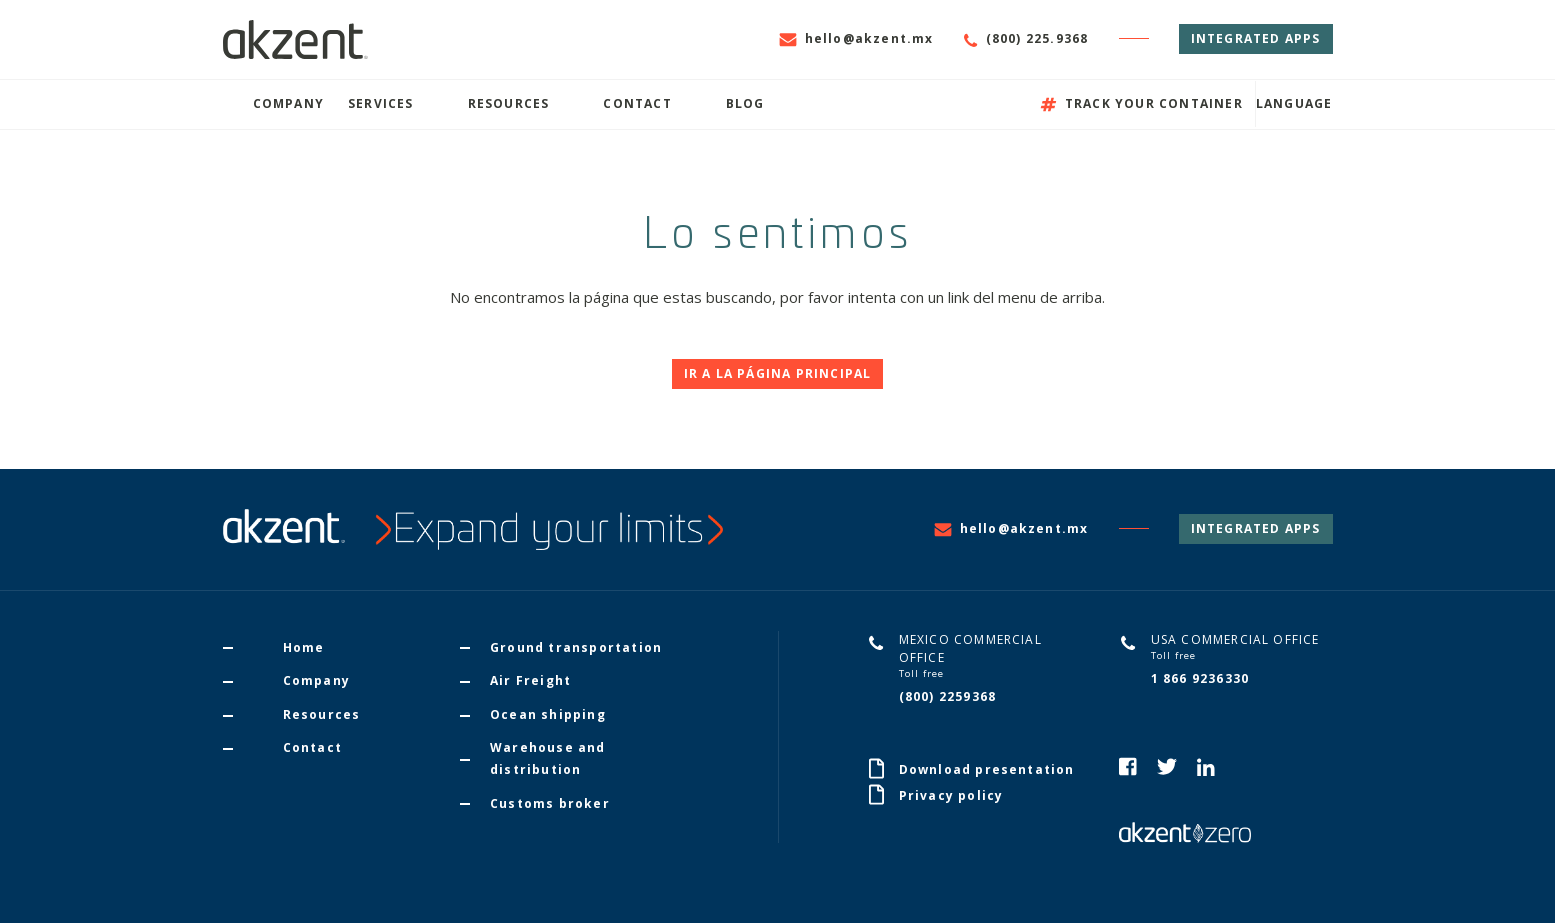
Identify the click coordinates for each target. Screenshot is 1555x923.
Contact (637, 103)
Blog (745, 103)
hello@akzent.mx (856, 38)
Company (288, 103)
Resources (509, 103)
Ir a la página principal (778, 373)
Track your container (1141, 103)
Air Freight (530, 680)
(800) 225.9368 (1026, 38)
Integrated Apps (1256, 38)
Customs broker (550, 803)
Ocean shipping (548, 714)
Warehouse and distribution (548, 758)
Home (304, 647)
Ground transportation (576, 647)
